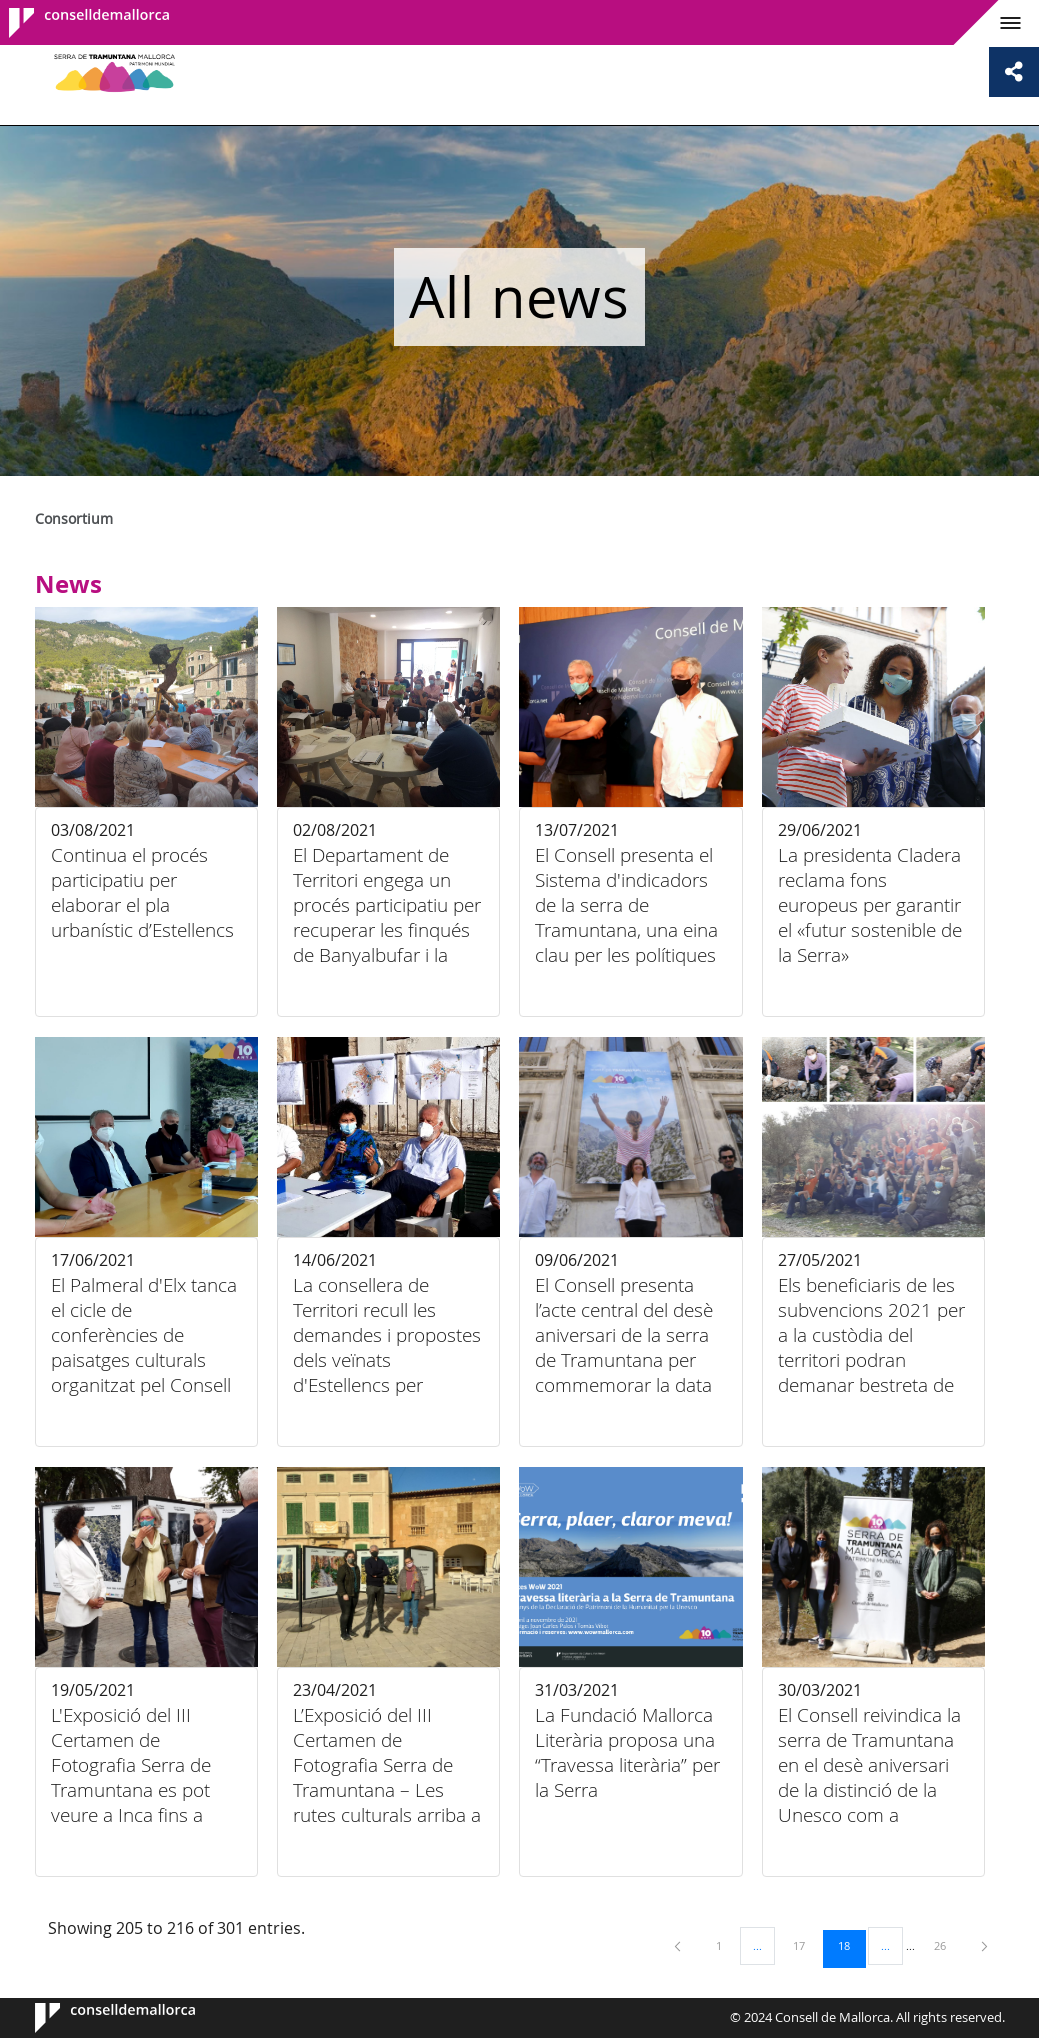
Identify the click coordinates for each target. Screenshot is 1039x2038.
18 (851, 1945)
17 (806, 1945)
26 (947, 1945)
